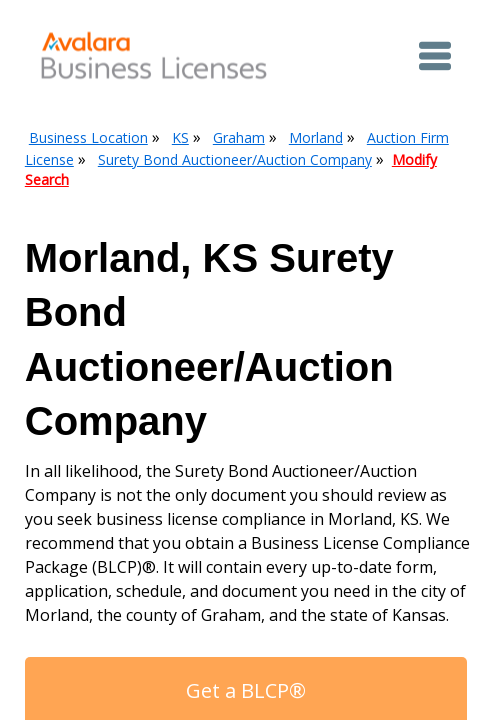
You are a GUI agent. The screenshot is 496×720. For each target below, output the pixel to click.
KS (180, 137)
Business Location (88, 137)
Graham (239, 137)
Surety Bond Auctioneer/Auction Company (235, 159)
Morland (316, 137)
